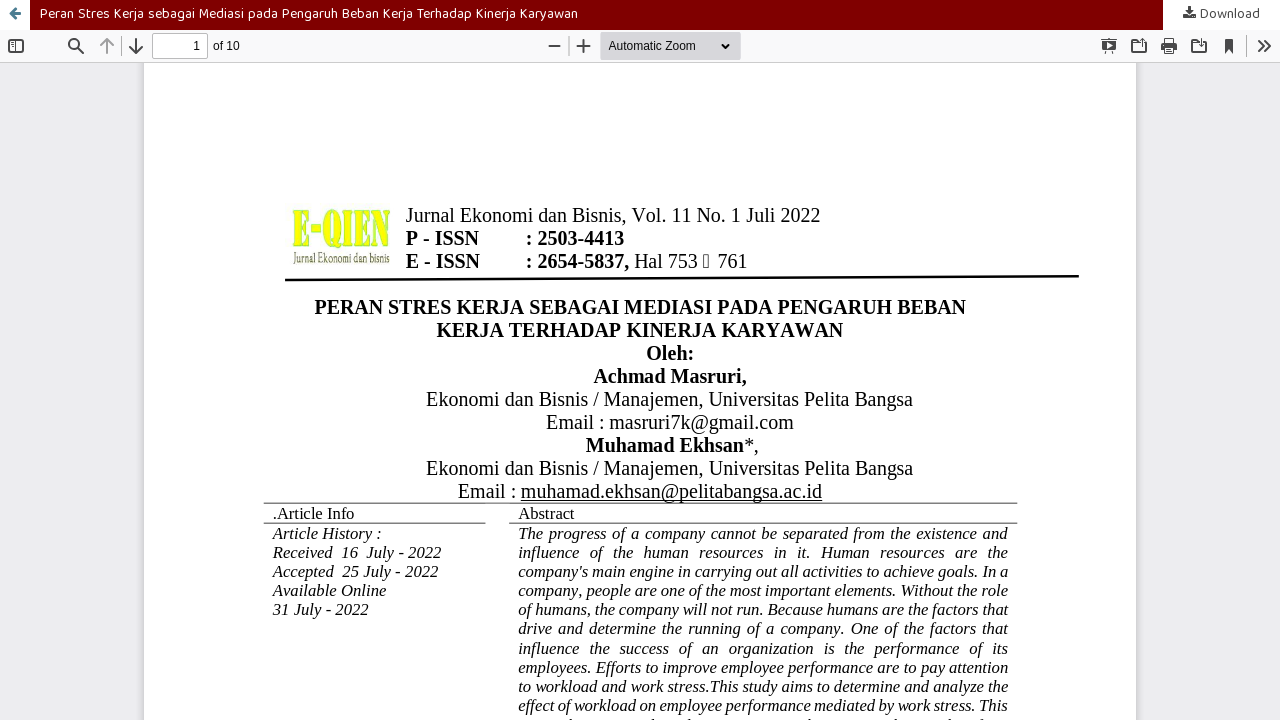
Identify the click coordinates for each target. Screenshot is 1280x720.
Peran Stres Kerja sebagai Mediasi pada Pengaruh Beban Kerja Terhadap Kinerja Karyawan (309, 15)
